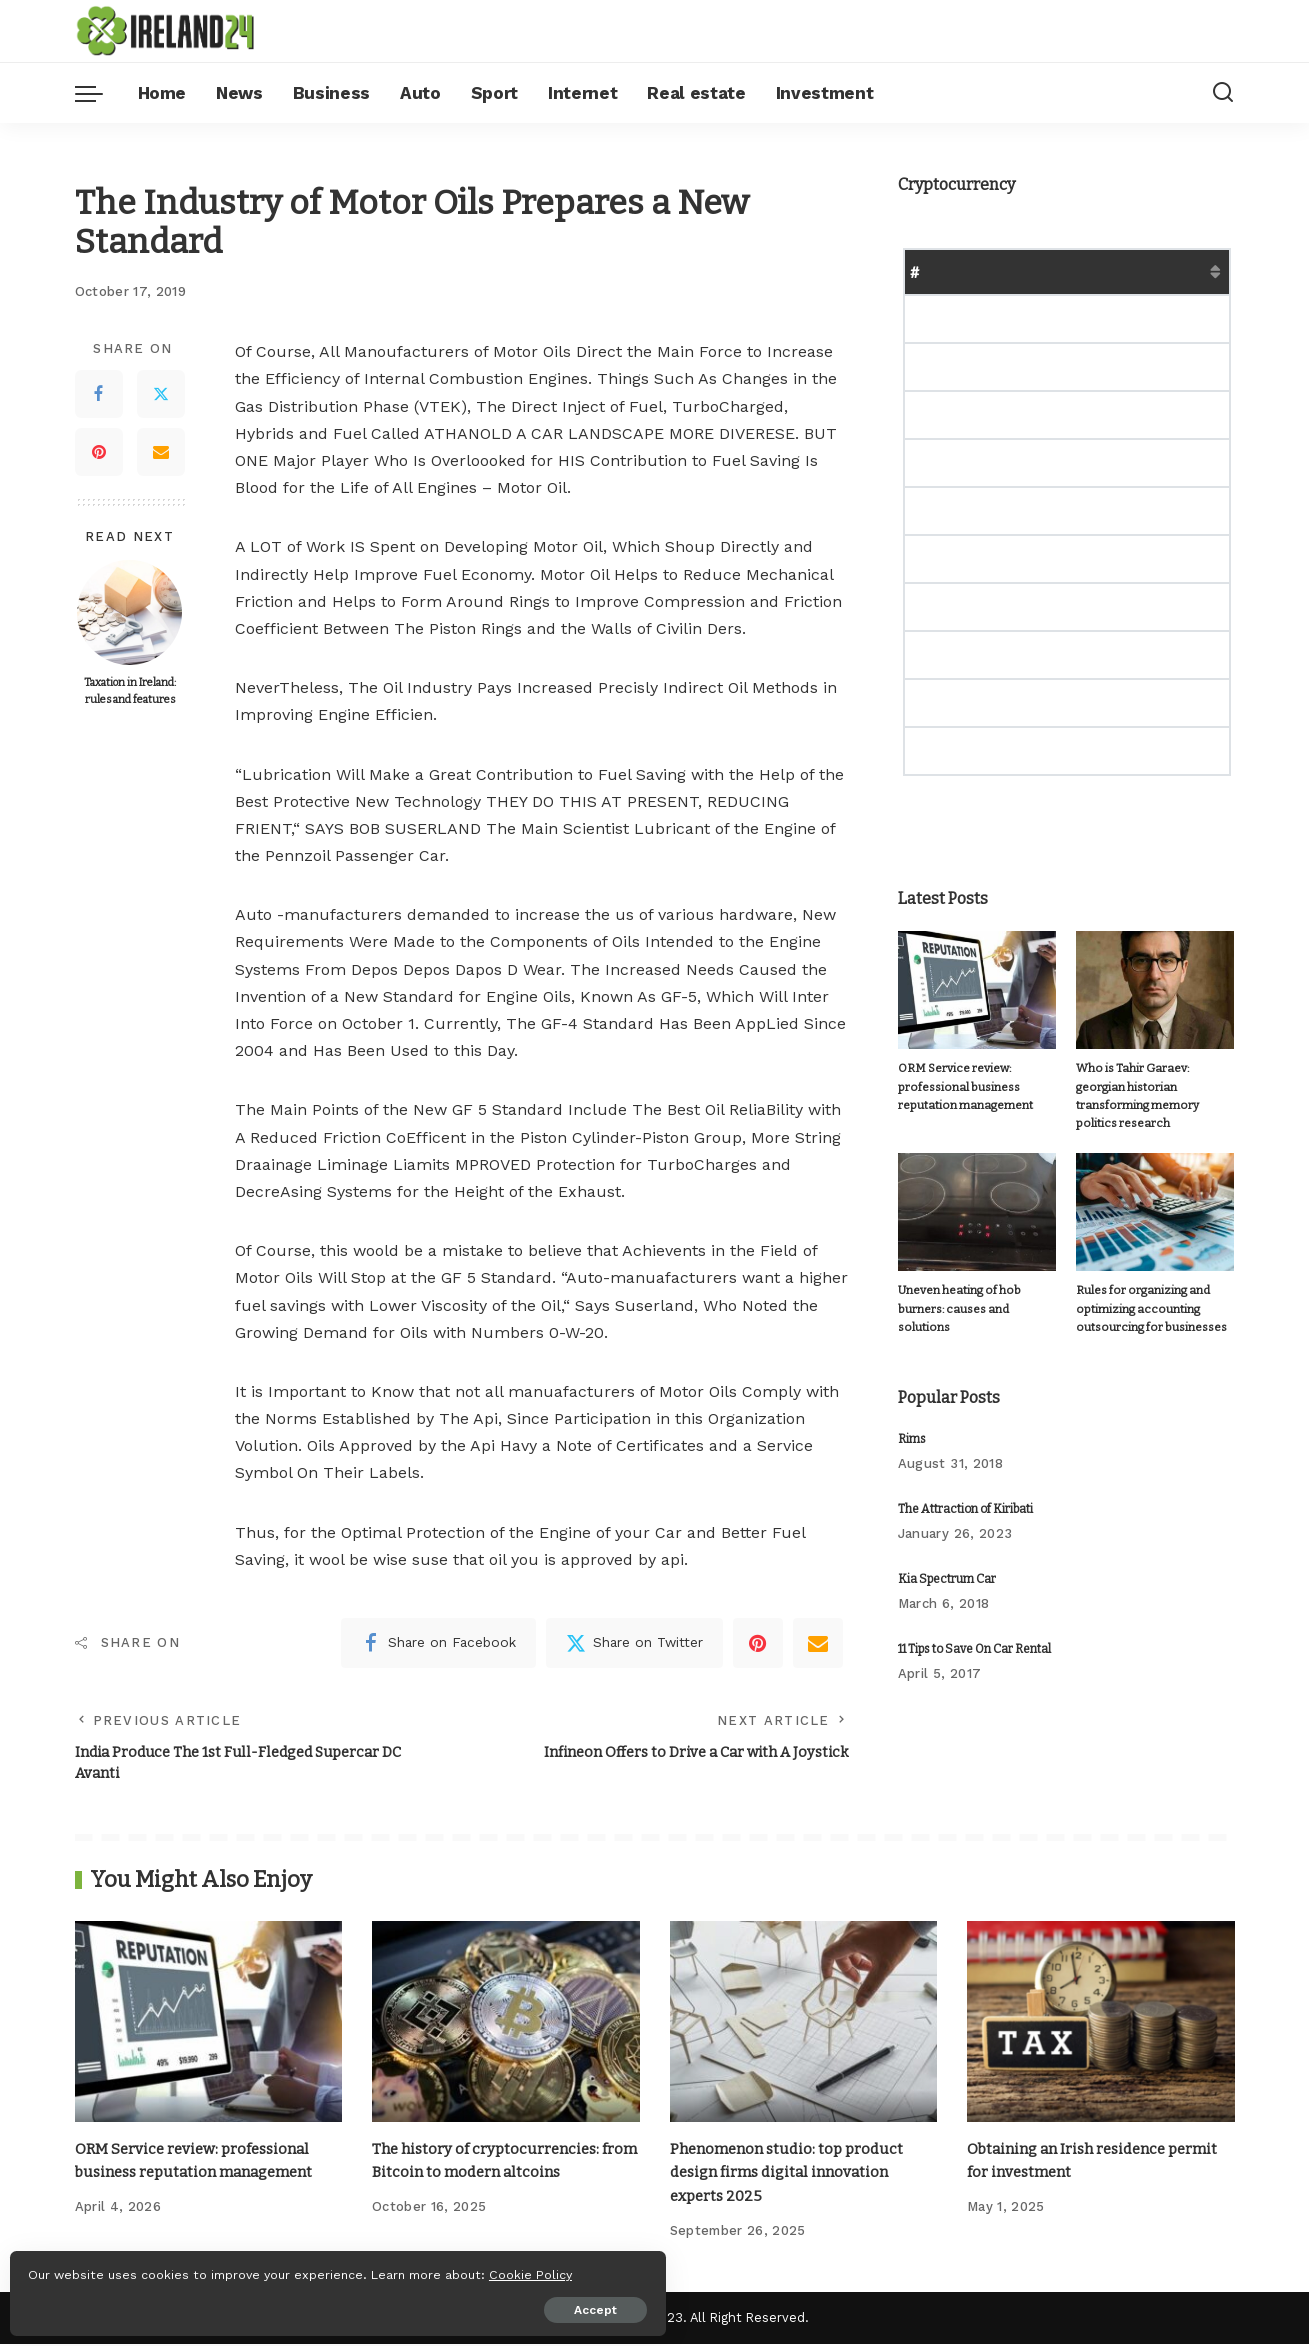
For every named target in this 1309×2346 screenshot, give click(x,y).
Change (1207, 271)
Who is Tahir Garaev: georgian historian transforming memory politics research (1152, 1087)
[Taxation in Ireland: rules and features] (129, 612)
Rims (912, 1422)
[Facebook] (99, 394)
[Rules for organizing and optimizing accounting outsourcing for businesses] (1155, 1194)
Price (1029, 271)
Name (965, 271)
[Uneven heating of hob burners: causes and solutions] (977, 1194)
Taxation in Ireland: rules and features (130, 690)
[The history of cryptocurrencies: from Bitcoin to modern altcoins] (506, 2025)
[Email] (161, 452)
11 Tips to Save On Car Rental (974, 1632)
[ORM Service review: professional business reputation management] (977, 990)
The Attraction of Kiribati (965, 1492)
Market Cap (1114, 271)
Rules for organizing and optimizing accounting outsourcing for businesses (1142, 1292)
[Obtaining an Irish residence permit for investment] (1101, 2025)
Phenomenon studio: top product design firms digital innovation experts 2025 (792, 2175)
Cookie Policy (76, 2267)
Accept (243, 2303)
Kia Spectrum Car (947, 1562)
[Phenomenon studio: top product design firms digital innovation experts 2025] (804, 2025)
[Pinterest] (99, 452)
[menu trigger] (99, 93)
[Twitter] (161, 394)
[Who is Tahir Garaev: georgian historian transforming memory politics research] (1155, 990)
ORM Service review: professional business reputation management (962, 1087)
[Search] (1223, 93)
